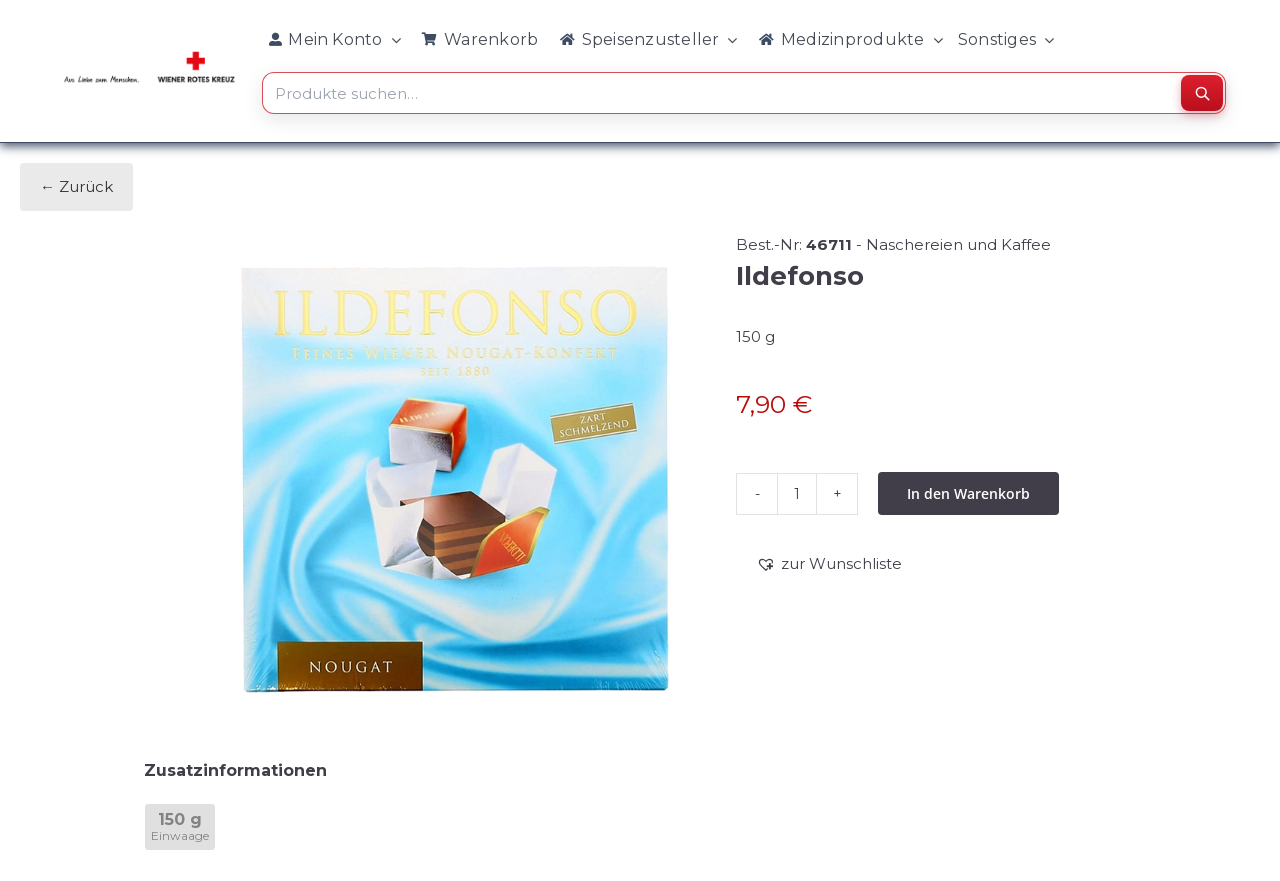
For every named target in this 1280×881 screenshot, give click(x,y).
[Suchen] (1202, 93)
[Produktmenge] (797, 494)
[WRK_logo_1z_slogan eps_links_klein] (149, 56)
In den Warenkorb (968, 493)
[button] (829, 564)
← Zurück (76, 186)
